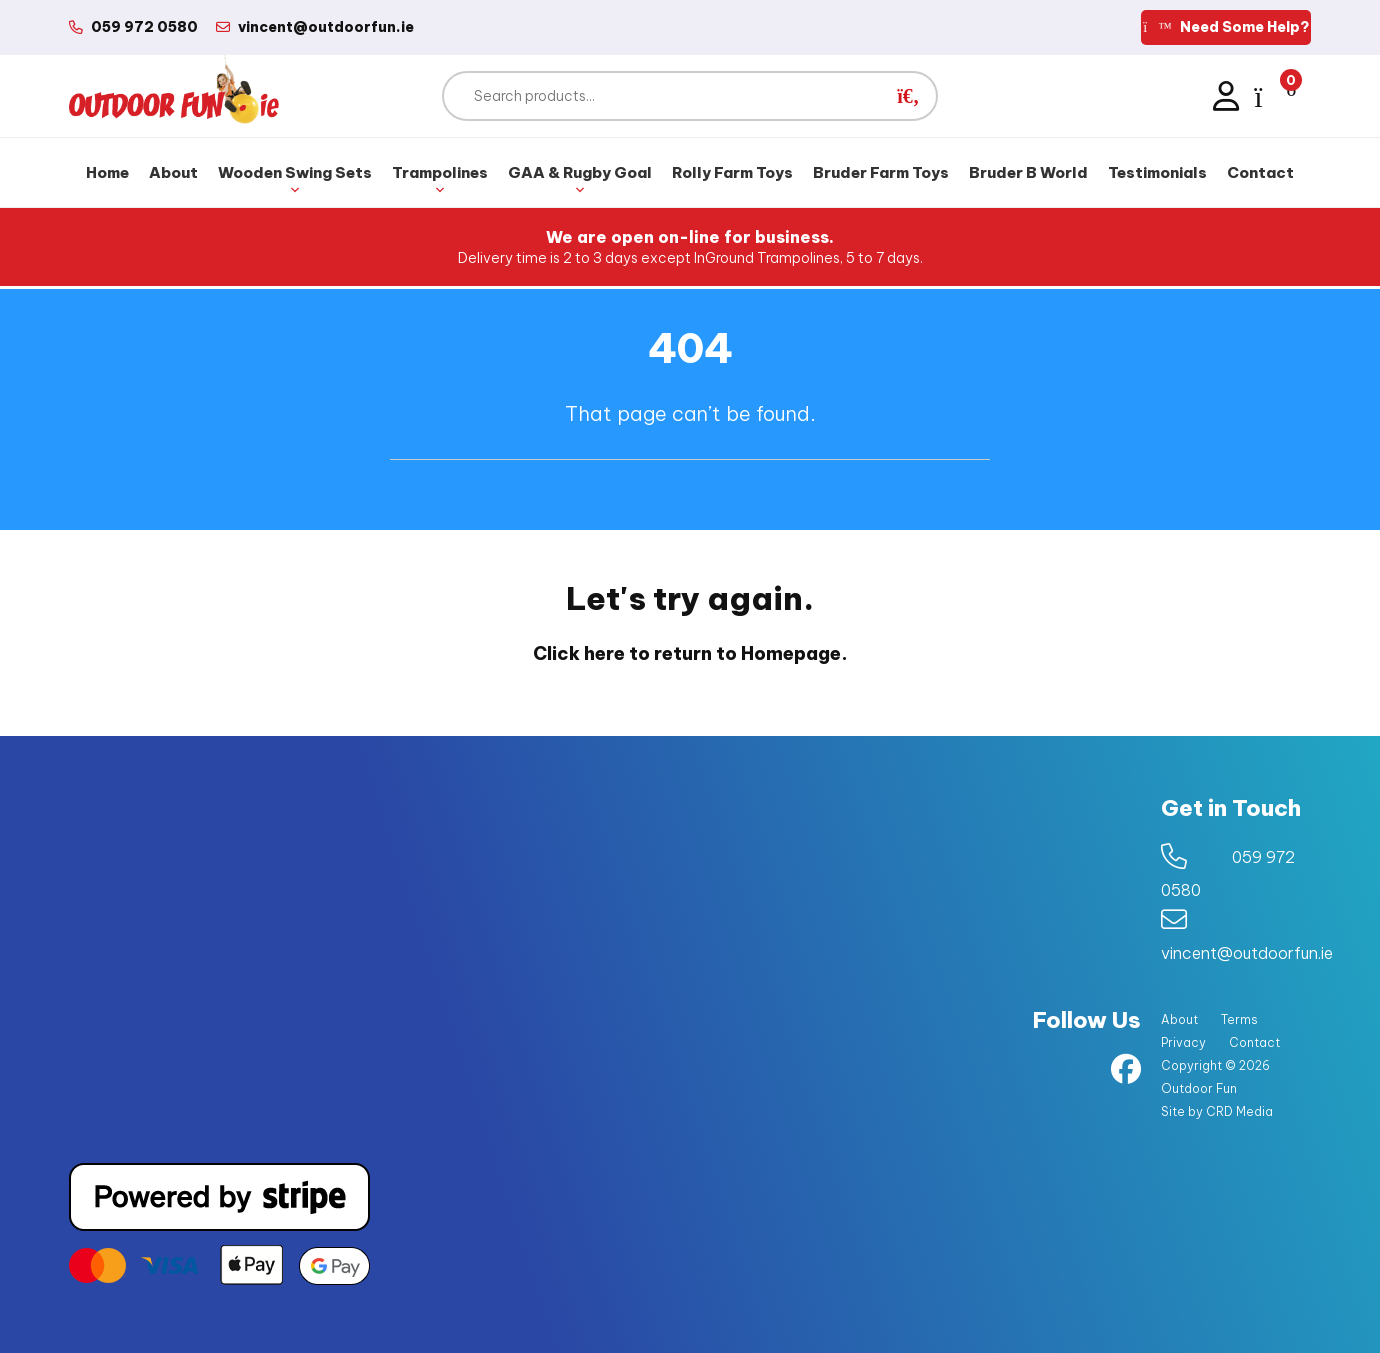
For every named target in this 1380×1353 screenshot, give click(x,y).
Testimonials (1157, 172)
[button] (908, 96)
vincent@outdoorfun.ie (1247, 953)
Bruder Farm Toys (881, 172)
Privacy (1183, 1042)
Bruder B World (1028, 172)
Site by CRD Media (1217, 1111)
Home (107, 172)
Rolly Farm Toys (732, 172)
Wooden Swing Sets (295, 181)
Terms (1239, 1019)
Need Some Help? (1226, 27)
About (173, 172)
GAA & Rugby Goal (580, 181)
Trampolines (440, 181)
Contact (1260, 172)
